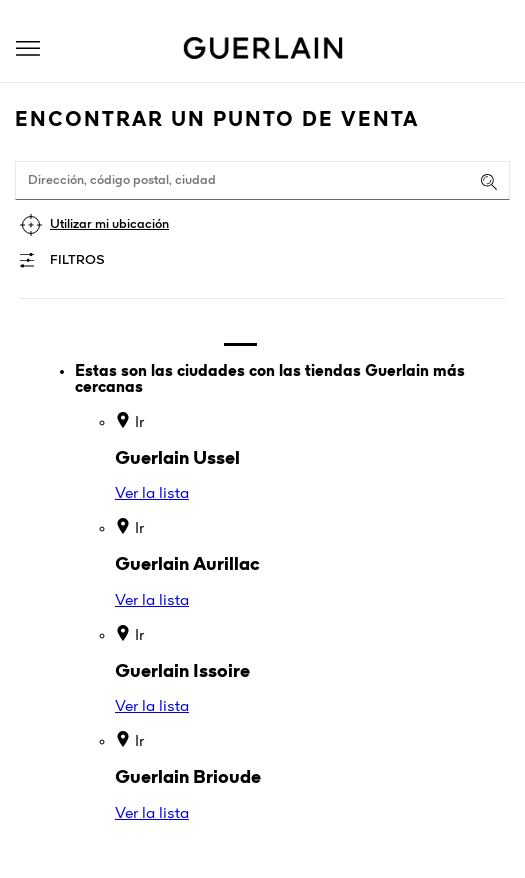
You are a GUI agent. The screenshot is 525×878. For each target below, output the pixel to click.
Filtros (77, 260)
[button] (28, 48)
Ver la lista (152, 494)
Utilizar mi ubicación (109, 224)
